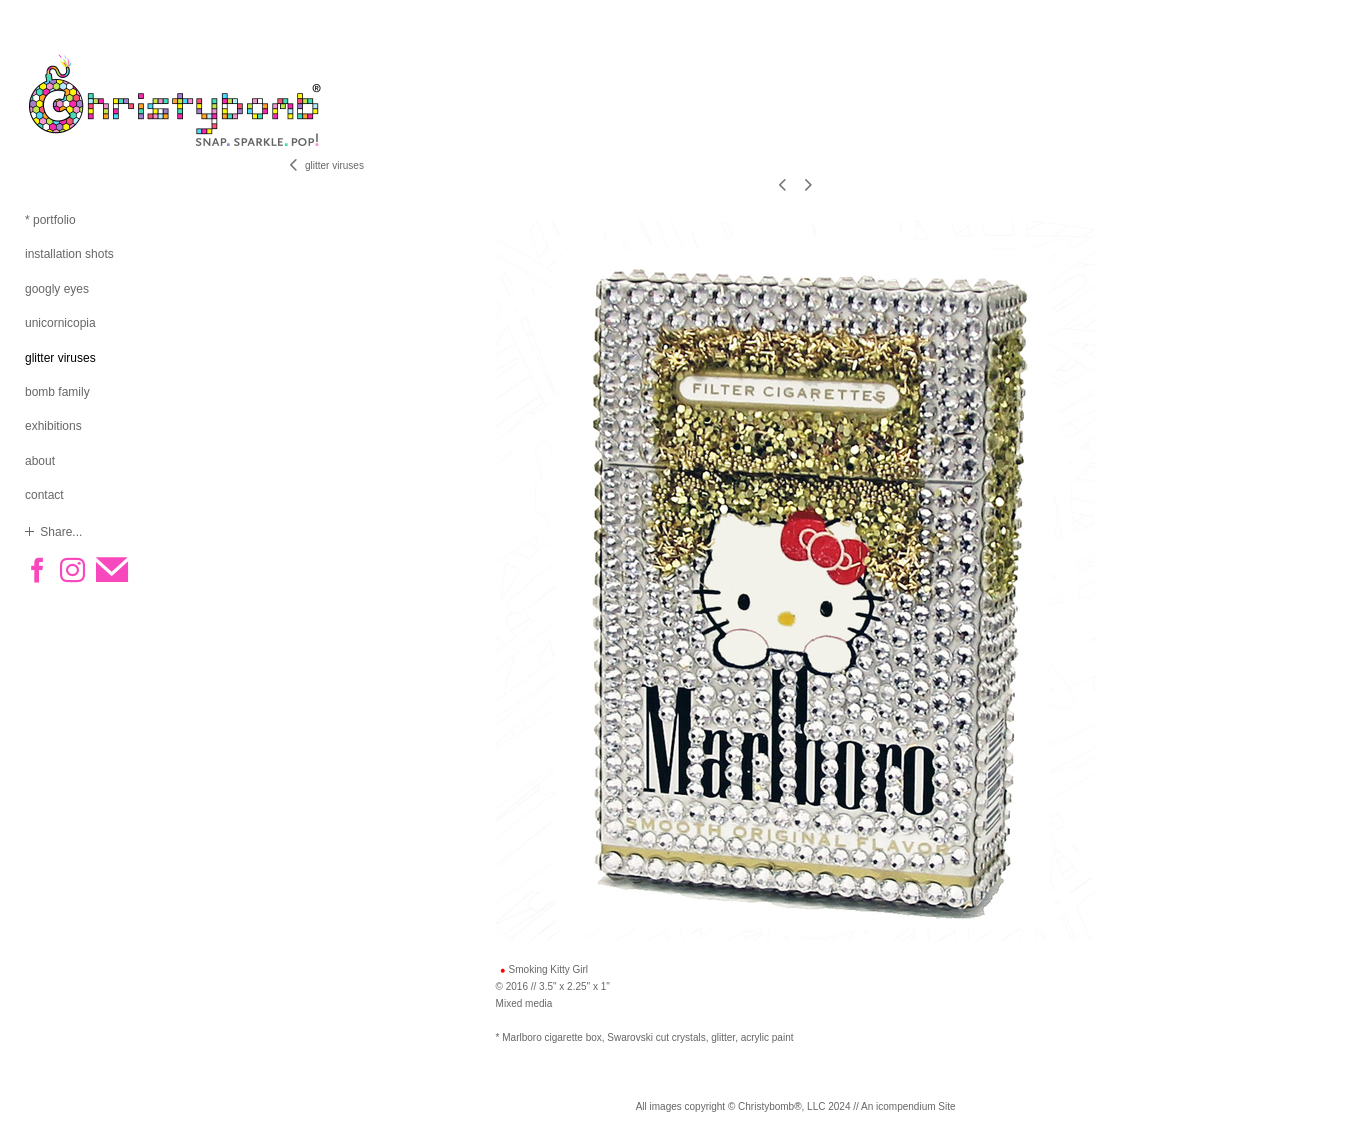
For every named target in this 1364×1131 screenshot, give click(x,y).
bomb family (57, 392)
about (40, 461)
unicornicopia (60, 323)
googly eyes (57, 289)
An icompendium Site (908, 1106)
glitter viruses (60, 358)
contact (44, 495)
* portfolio (50, 220)
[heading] (75, 100)
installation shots (69, 254)
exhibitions (53, 426)
